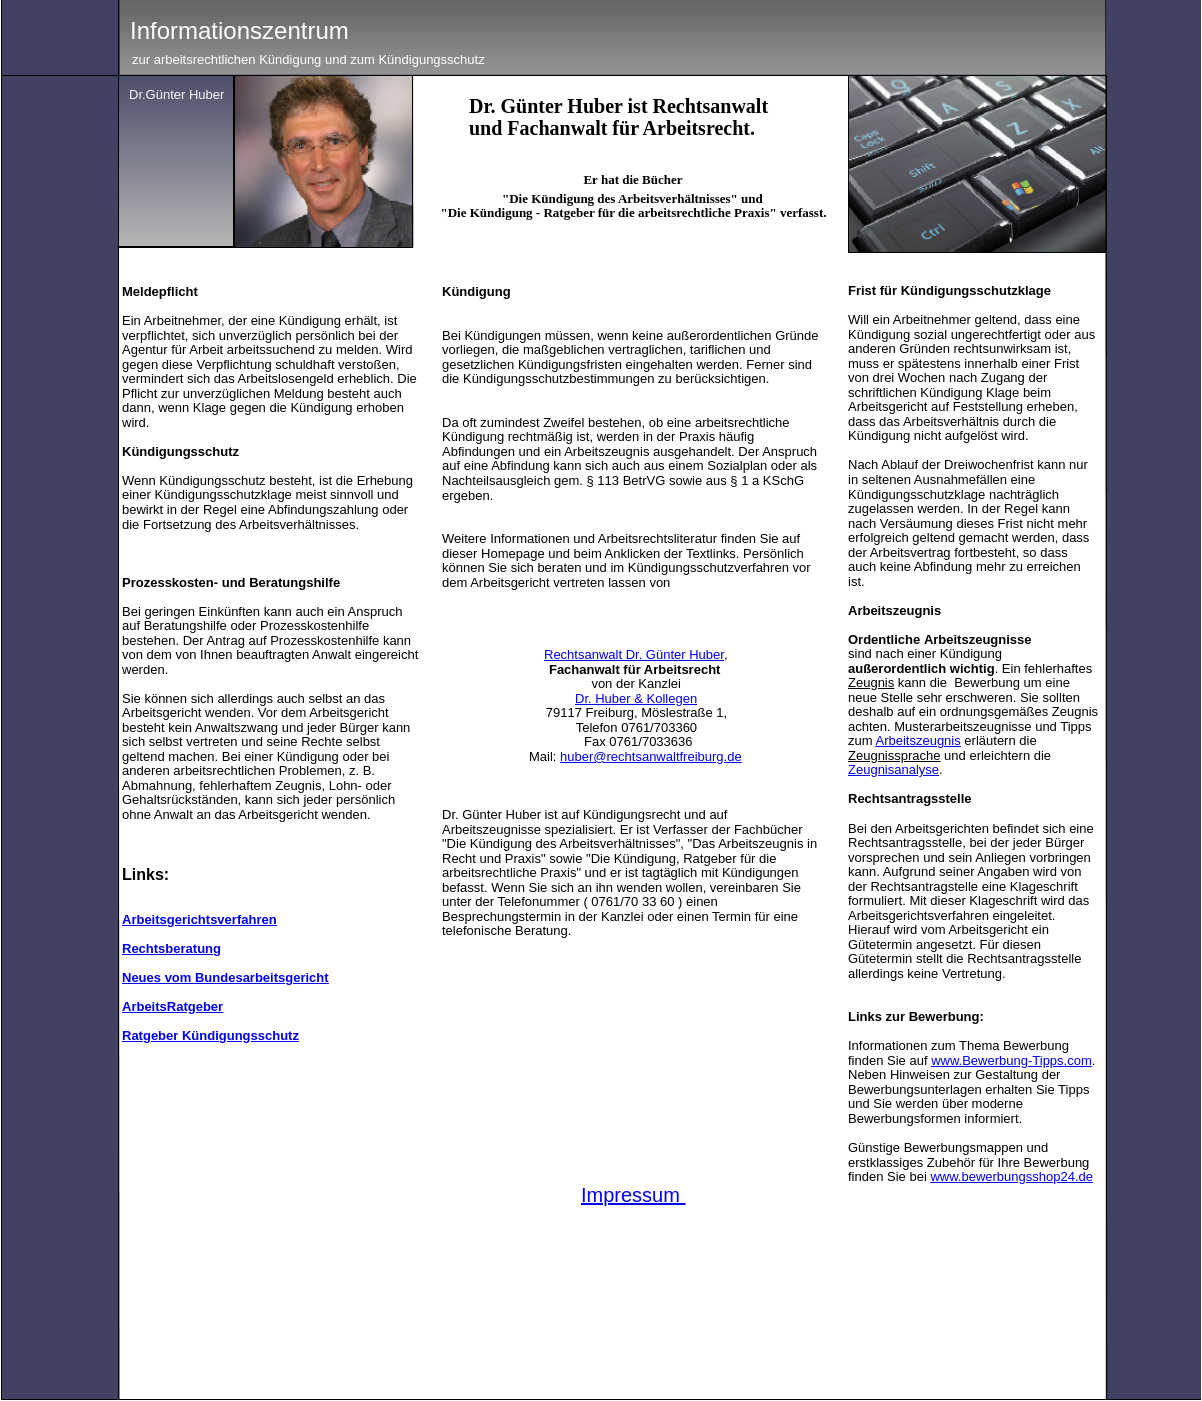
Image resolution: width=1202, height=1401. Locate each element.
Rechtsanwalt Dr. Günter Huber (634, 654)
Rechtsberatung (171, 948)
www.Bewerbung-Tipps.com (1011, 1060)
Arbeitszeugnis (917, 740)
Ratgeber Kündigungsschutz (210, 1035)
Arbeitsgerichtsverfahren (199, 919)
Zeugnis (871, 682)
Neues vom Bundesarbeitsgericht (225, 977)
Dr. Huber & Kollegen (636, 698)
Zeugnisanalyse (893, 769)
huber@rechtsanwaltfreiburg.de (651, 756)
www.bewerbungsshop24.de (1011, 1176)
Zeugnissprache (894, 755)
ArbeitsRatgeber (172, 1006)
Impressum (630, 1195)
